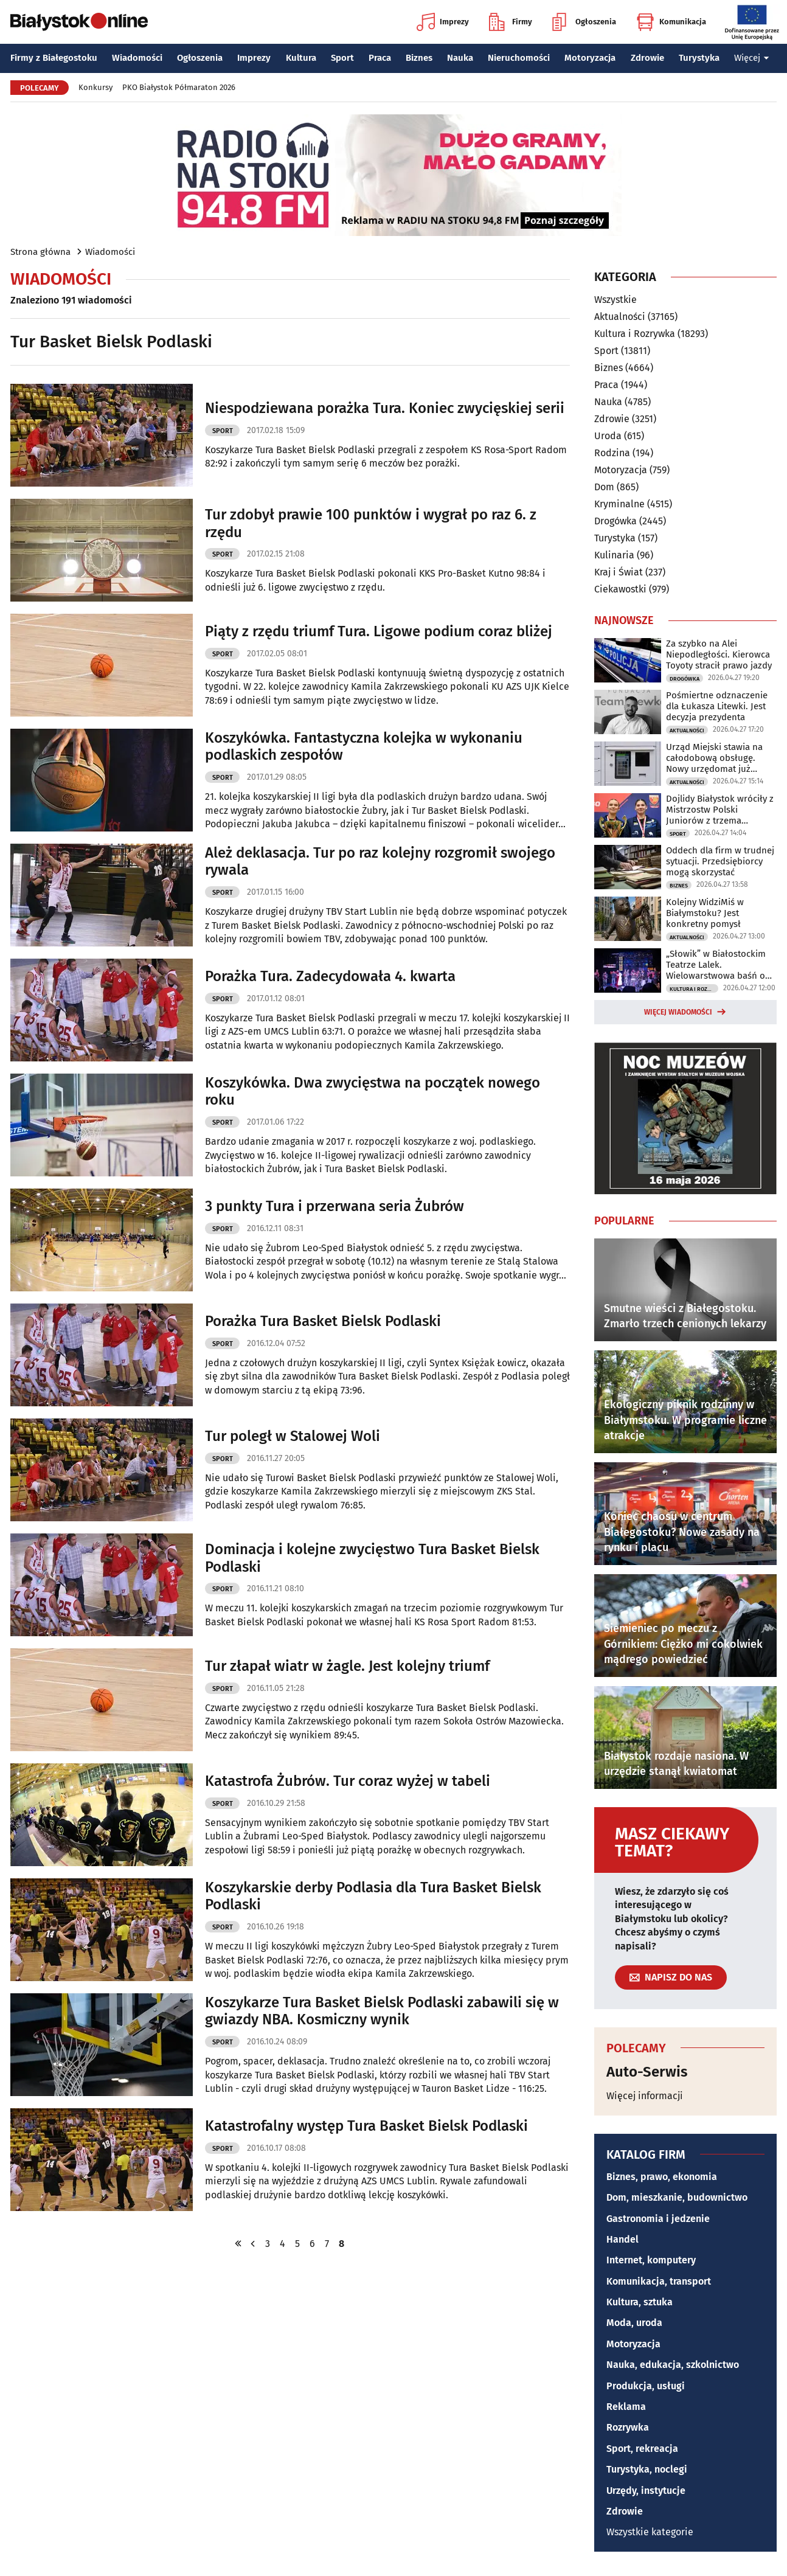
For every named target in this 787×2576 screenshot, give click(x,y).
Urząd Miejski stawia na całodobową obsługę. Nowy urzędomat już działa (714, 757)
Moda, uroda (634, 2322)
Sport (342, 57)
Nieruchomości (519, 57)
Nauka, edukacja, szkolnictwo (672, 2364)
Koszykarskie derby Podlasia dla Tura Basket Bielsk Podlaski (373, 1896)
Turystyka (699, 57)
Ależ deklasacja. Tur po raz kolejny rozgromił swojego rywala (380, 861)
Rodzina (612, 453)
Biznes (419, 57)
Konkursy (95, 87)
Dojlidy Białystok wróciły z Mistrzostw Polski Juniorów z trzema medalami (720, 809)
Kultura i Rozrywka (634, 333)
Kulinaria (614, 555)
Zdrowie (647, 57)
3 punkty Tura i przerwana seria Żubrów (334, 1206)
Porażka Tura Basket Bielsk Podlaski (323, 1321)
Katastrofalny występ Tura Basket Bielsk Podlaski (366, 2125)
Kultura (301, 57)
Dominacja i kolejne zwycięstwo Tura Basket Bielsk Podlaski (372, 1558)
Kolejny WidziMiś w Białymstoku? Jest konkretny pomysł (705, 913)
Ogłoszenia (584, 22)
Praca (380, 57)
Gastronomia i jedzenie (658, 2218)
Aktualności (619, 316)
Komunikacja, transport (658, 2281)
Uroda (608, 436)
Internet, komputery (651, 2260)
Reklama (626, 2406)
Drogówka (615, 521)
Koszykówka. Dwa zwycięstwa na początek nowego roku (372, 1091)
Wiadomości (137, 57)
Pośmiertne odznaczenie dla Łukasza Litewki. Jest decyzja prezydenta (717, 706)
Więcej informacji (644, 2096)
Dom (604, 487)
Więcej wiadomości (678, 1012)
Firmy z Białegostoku (53, 57)
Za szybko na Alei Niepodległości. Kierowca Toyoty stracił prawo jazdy (719, 654)
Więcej (751, 57)
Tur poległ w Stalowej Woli (292, 1436)
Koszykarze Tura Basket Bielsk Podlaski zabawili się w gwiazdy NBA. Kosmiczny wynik (382, 2011)
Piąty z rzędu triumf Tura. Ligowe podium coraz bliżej (378, 631)
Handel (622, 2239)
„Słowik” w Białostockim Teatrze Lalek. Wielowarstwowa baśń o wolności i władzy (716, 964)
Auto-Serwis (647, 2072)
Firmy (510, 22)
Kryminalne (619, 504)
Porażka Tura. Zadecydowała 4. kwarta (330, 976)
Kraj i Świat (618, 572)
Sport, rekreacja (642, 2448)
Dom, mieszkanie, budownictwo (676, 2197)
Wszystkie (615, 300)
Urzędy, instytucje (645, 2490)
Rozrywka (627, 2427)
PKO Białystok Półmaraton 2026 (178, 87)
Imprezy (443, 22)
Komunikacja (671, 22)
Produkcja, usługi (645, 2386)
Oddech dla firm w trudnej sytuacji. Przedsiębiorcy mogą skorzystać (720, 861)
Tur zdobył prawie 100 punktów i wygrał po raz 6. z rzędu (370, 523)
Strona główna (40, 251)
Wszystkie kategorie (649, 2532)
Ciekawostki (620, 589)
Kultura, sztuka (639, 2302)
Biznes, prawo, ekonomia (661, 2176)
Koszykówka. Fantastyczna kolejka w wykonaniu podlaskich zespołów (363, 746)
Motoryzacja (589, 57)
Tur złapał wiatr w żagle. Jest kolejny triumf (347, 1666)
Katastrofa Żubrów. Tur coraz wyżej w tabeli (347, 1781)
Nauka (460, 57)
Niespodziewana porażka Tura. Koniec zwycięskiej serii (384, 408)
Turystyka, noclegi (646, 2469)
